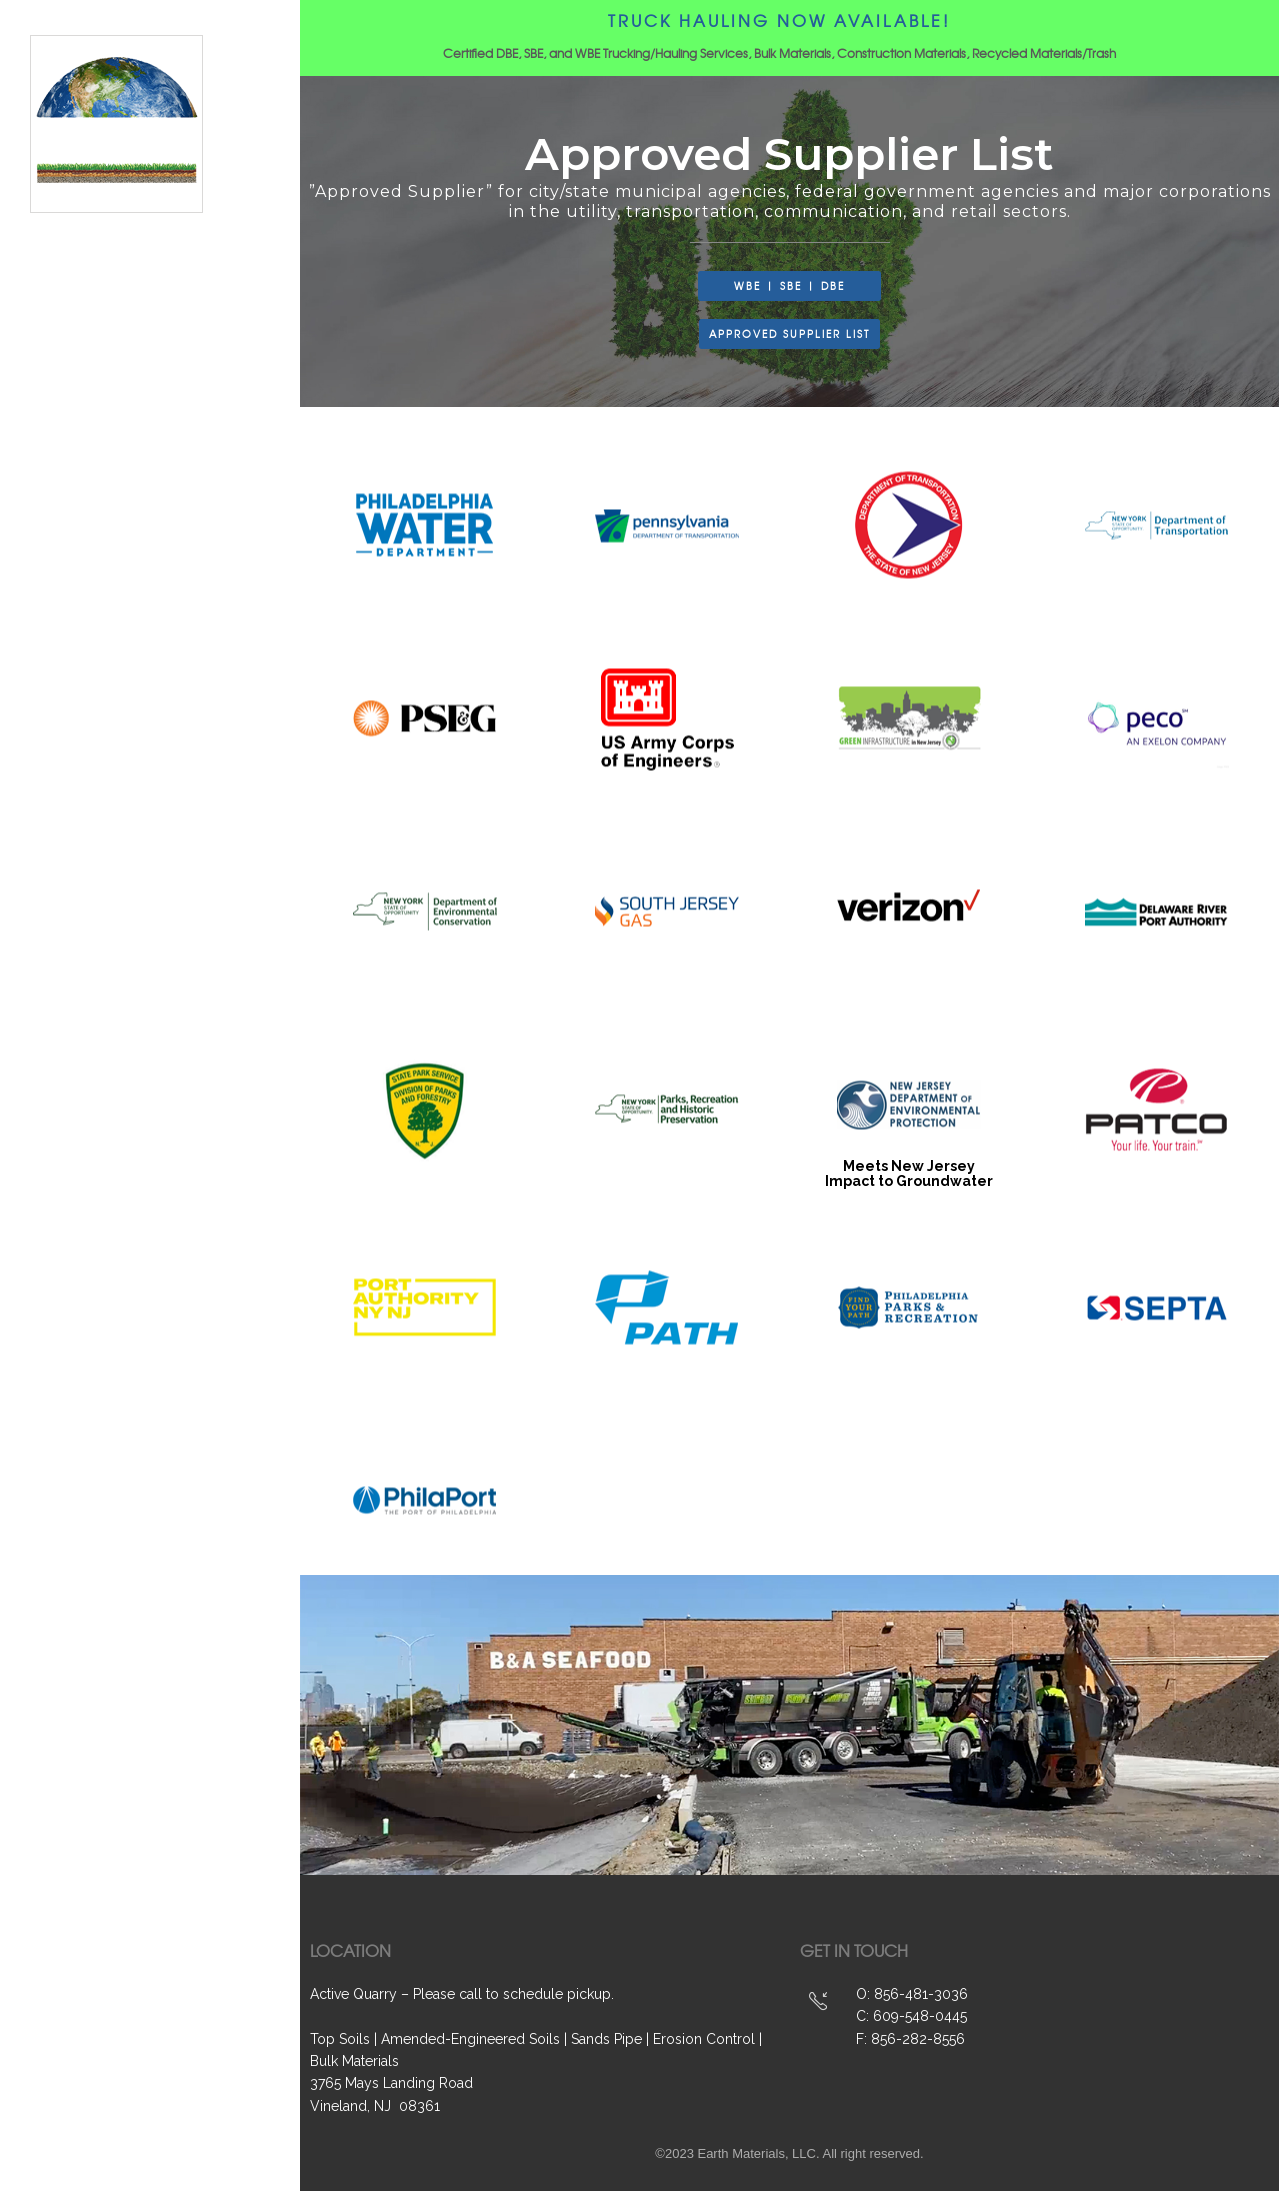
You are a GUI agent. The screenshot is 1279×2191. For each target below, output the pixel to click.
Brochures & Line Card (158, 1257)
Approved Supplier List (157, 1191)
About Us (103, 1059)
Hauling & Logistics (146, 1092)
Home (91, 926)
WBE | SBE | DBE (128, 993)
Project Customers (145, 1158)
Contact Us (114, 1224)
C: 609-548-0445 (911, 2016)
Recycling (110, 1125)
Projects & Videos (140, 1026)
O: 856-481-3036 (912, 1994)
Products (107, 960)
